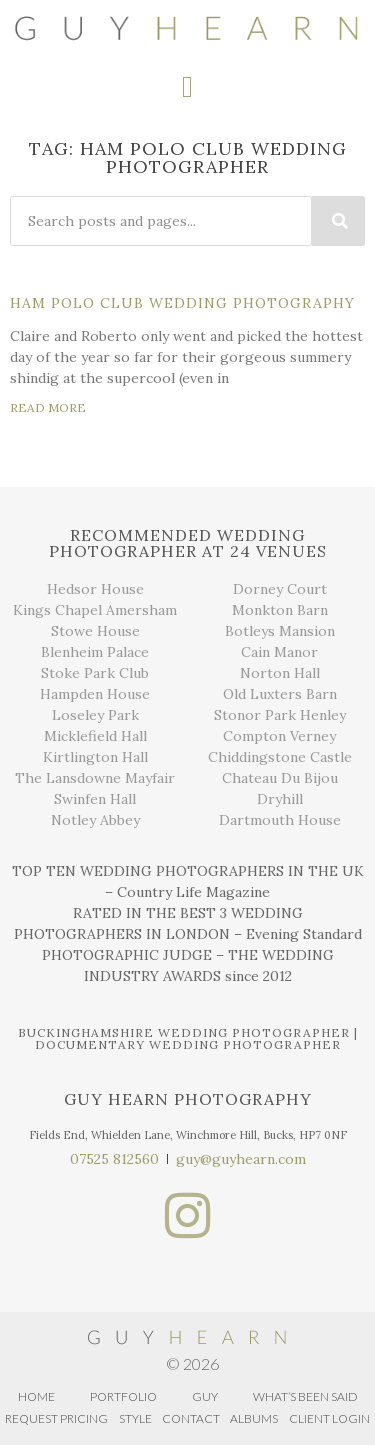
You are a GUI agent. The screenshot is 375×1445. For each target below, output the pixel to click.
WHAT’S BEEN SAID (305, 1396)
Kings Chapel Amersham (95, 610)
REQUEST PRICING (56, 1418)
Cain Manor (279, 652)
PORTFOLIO (123, 1396)
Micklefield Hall (95, 736)
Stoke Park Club (95, 673)
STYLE (135, 1418)
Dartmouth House (280, 820)
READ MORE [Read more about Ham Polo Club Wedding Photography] (48, 407)
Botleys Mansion (280, 631)
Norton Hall (280, 673)
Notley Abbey (95, 820)
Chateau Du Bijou (280, 778)
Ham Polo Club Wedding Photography (182, 303)
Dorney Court (280, 589)
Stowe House (95, 631)
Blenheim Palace (95, 652)
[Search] (338, 221)
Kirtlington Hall (95, 757)
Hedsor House (95, 589)
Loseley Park (95, 715)
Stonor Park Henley (280, 715)
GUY (205, 1396)
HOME (36, 1396)
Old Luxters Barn (280, 694)
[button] (188, 87)
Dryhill (280, 799)
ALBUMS (254, 1418)
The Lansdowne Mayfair (95, 778)
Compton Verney (279, 736)
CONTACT (191, 1418)
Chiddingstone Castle (280, 757)
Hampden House (95, 694)
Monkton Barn (280, 610)
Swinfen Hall (95, 799)
